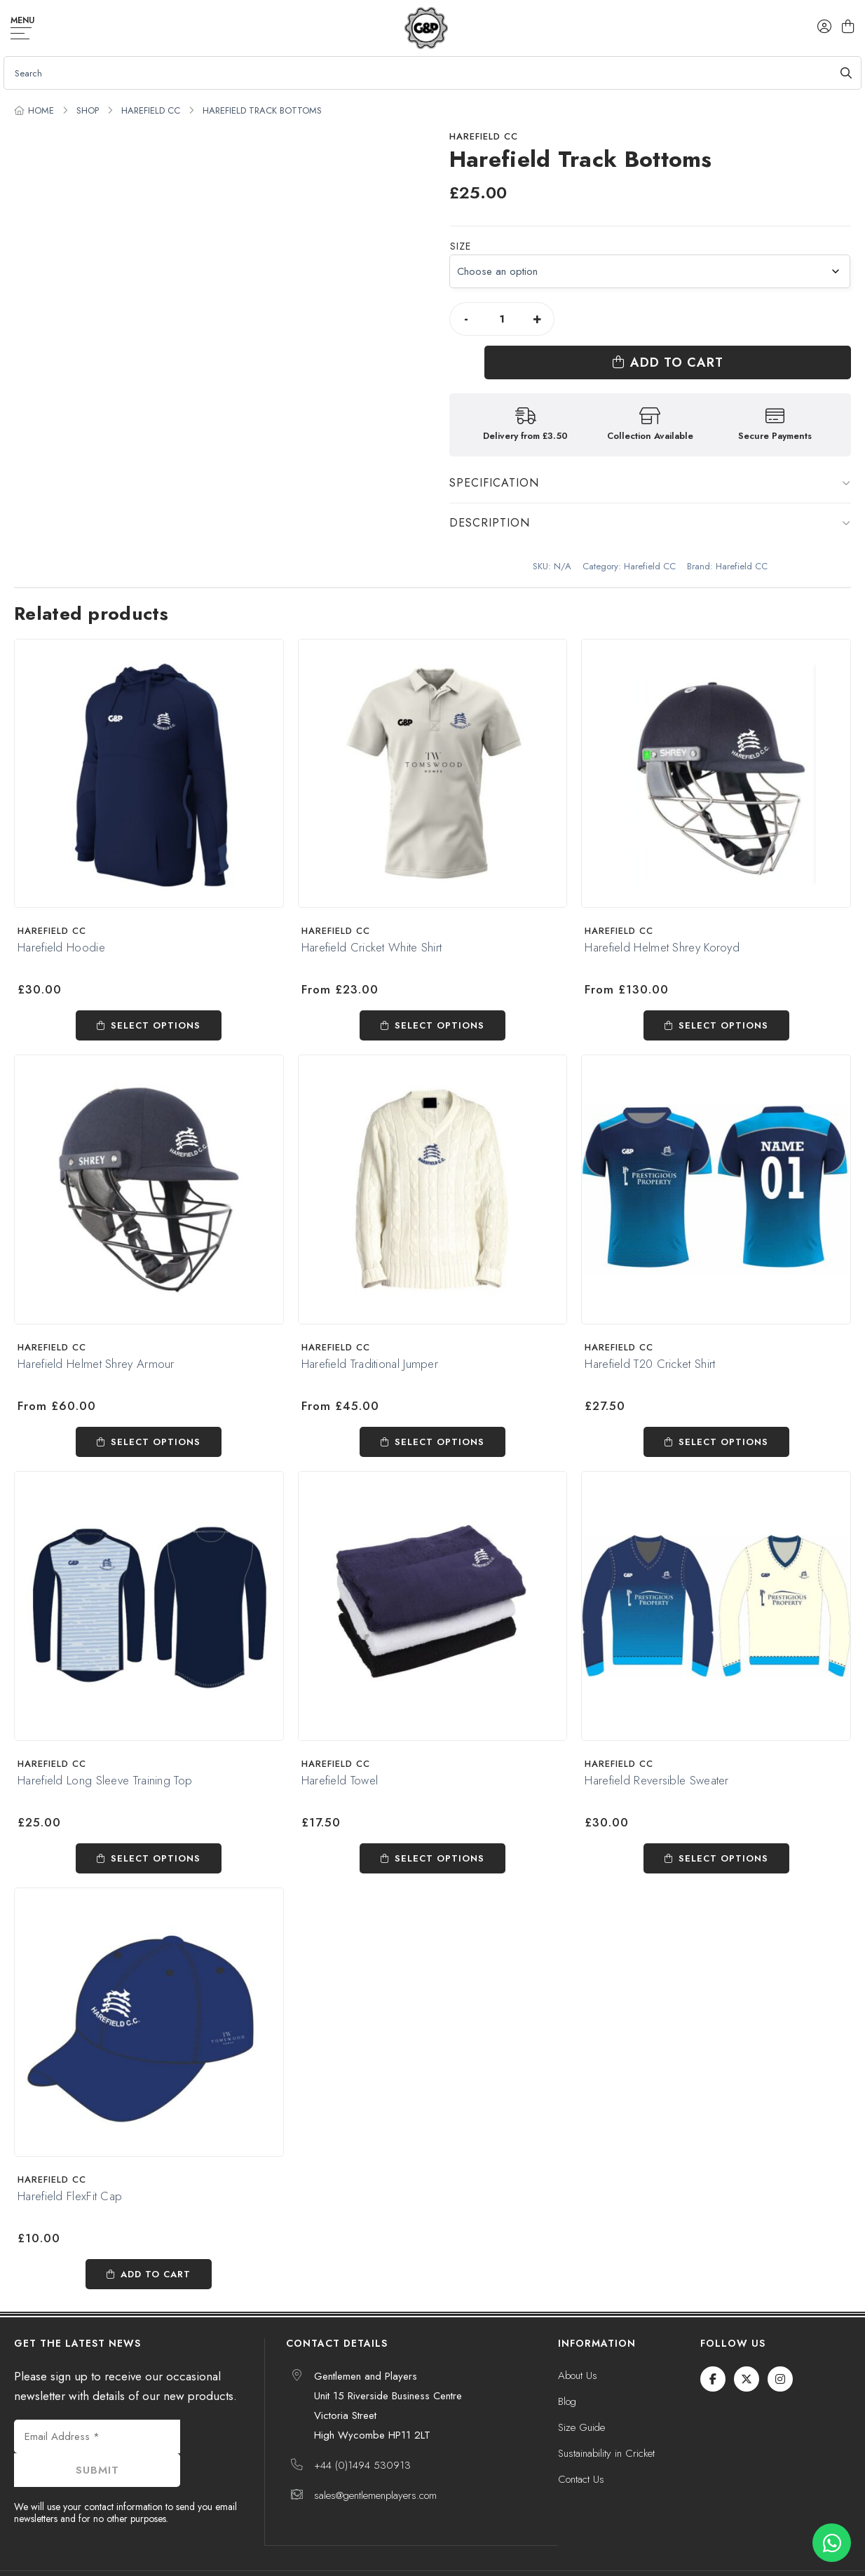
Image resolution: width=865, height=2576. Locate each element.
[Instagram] (780, 2350)
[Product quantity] (502, 319)
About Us (577, 2346)
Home (41, 110)
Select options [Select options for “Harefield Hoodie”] (155, 996)
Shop (87, 110)
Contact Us (581, 2450)
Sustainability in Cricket (606, 2424)
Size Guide (581, 2398)
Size (460, 246)
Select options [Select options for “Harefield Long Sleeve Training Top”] (155, 1829)
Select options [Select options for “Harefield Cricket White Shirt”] (439, 996)
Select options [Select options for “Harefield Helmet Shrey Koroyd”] (723, 996)
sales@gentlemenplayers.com (375, 2466)
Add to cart (714, 319)
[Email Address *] (97, 2408)
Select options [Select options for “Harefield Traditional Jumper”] (439, 1412)
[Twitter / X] (746, 2350)
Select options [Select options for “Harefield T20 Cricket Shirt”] (723, 1412)
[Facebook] (713, 2350)
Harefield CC (150, 110)
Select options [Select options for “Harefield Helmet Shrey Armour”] (155, 1412)
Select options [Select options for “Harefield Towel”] (439, 1829)
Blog (567, 2372)
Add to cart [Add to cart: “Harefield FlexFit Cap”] (156, 2245)
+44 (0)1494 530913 (362, 2436)
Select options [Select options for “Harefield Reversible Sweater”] (723, 1829)
